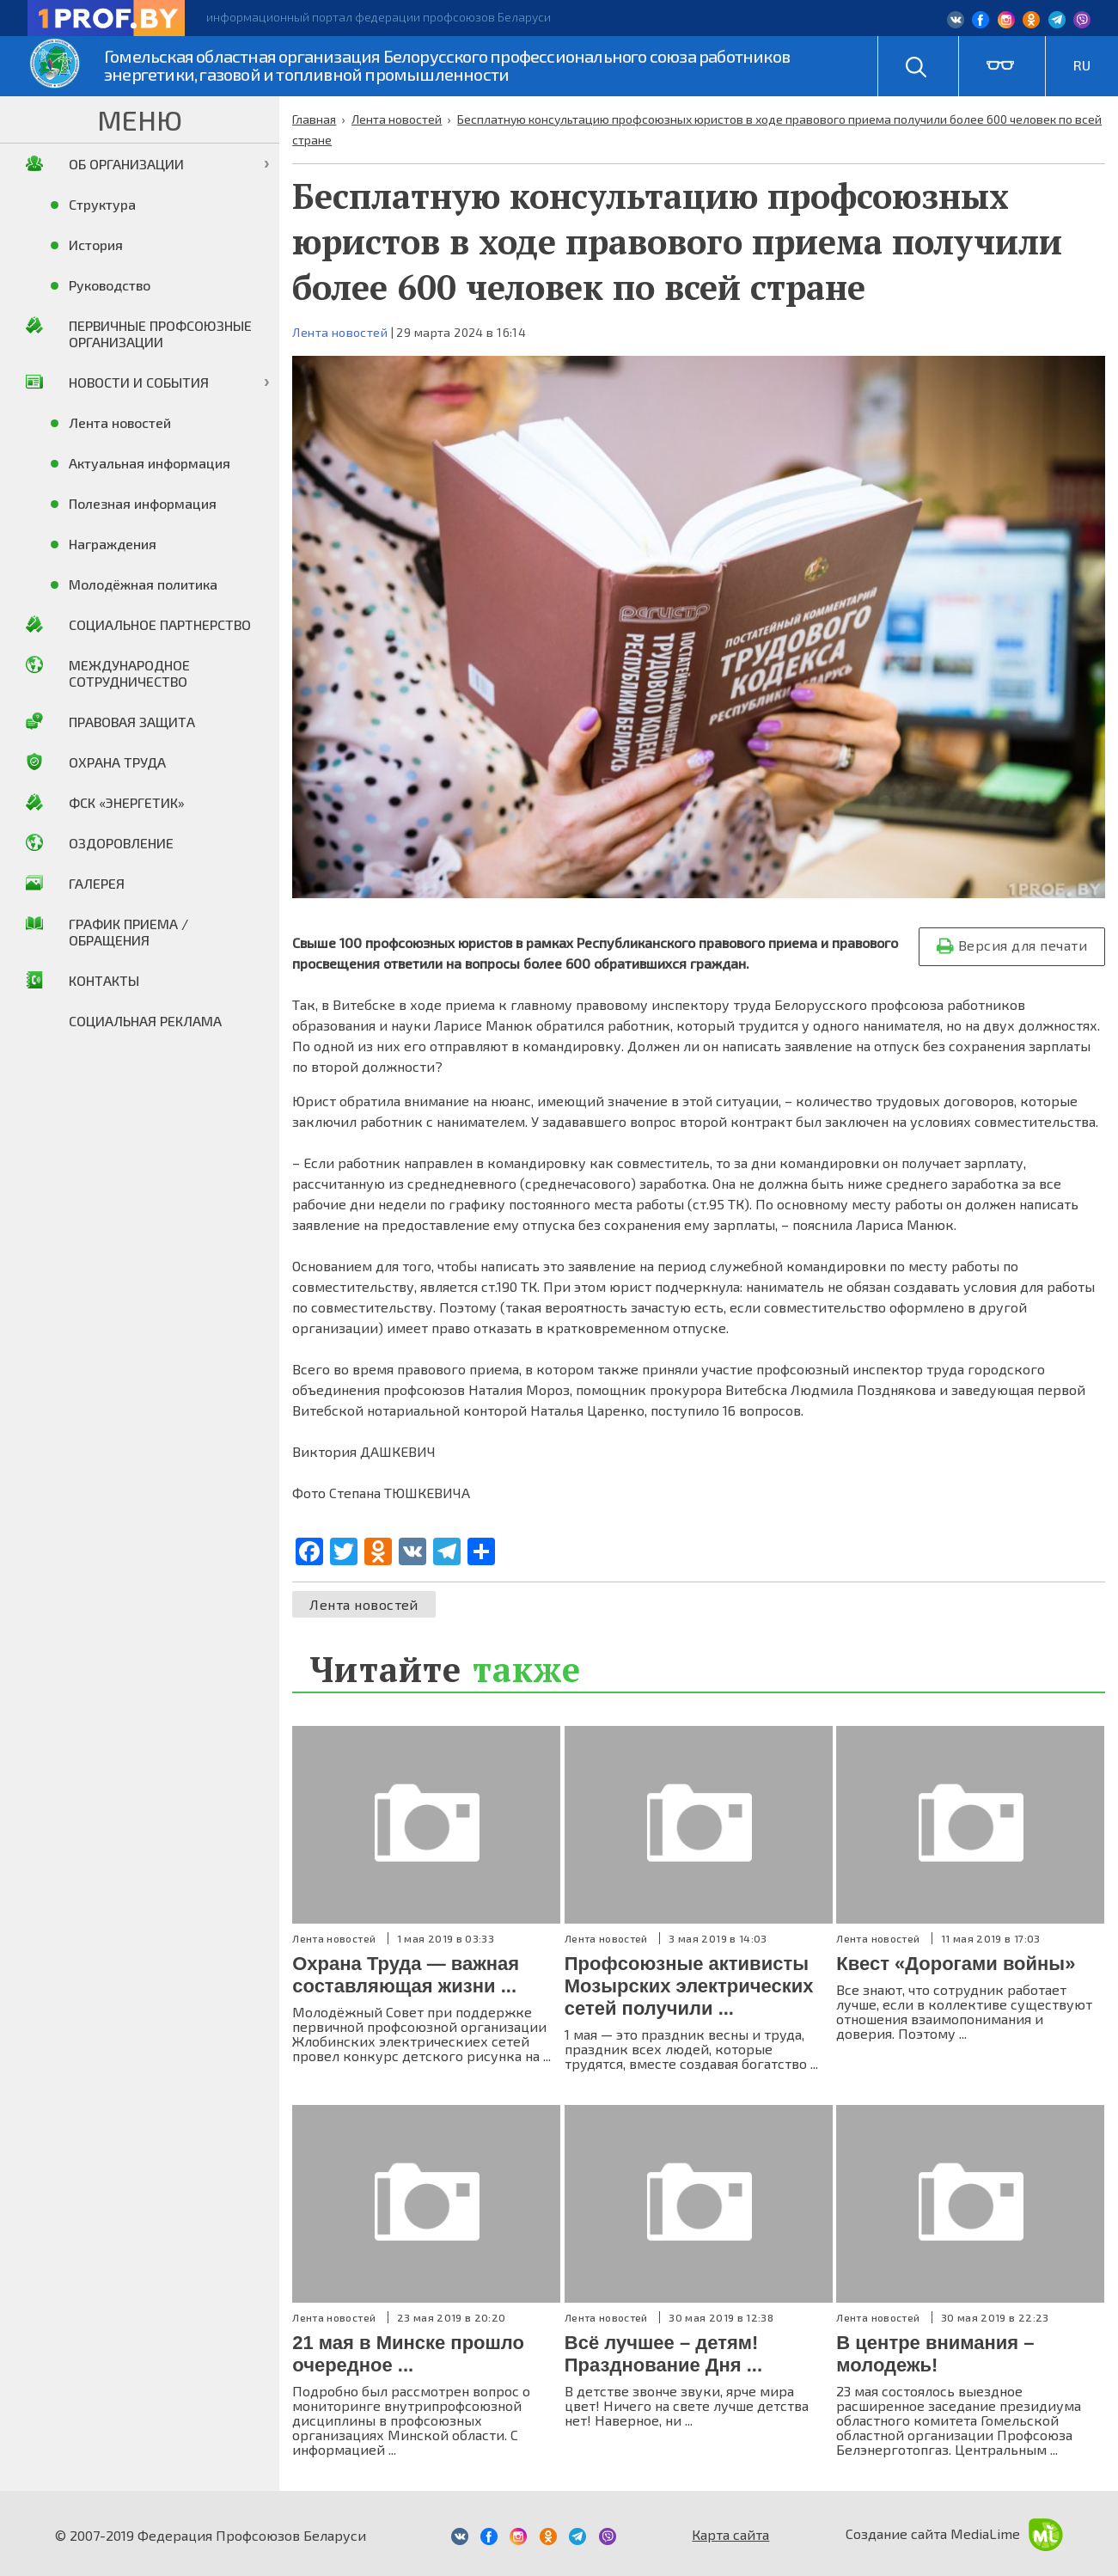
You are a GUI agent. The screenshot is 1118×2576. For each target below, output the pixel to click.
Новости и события (139, 382)
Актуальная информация (149, 463)
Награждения (112, 543)
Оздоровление (121, 843)
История (96, 244)
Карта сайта (730, 2534)
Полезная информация (143, 503)
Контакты (104, 980)
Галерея (97, 883)
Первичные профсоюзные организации (160, 333)
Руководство (109, 285)
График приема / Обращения (128, 931)
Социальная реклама (145, 1021)
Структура (102, 204)
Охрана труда (117, 762)
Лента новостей (340, 332)
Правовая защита (132, 721)
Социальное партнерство (160, 624)
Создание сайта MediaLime (954, 2533)
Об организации (126, 164)
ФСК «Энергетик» (127, 802)
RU (1082, 65)
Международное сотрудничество (129, 673)
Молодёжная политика (143, 584)
